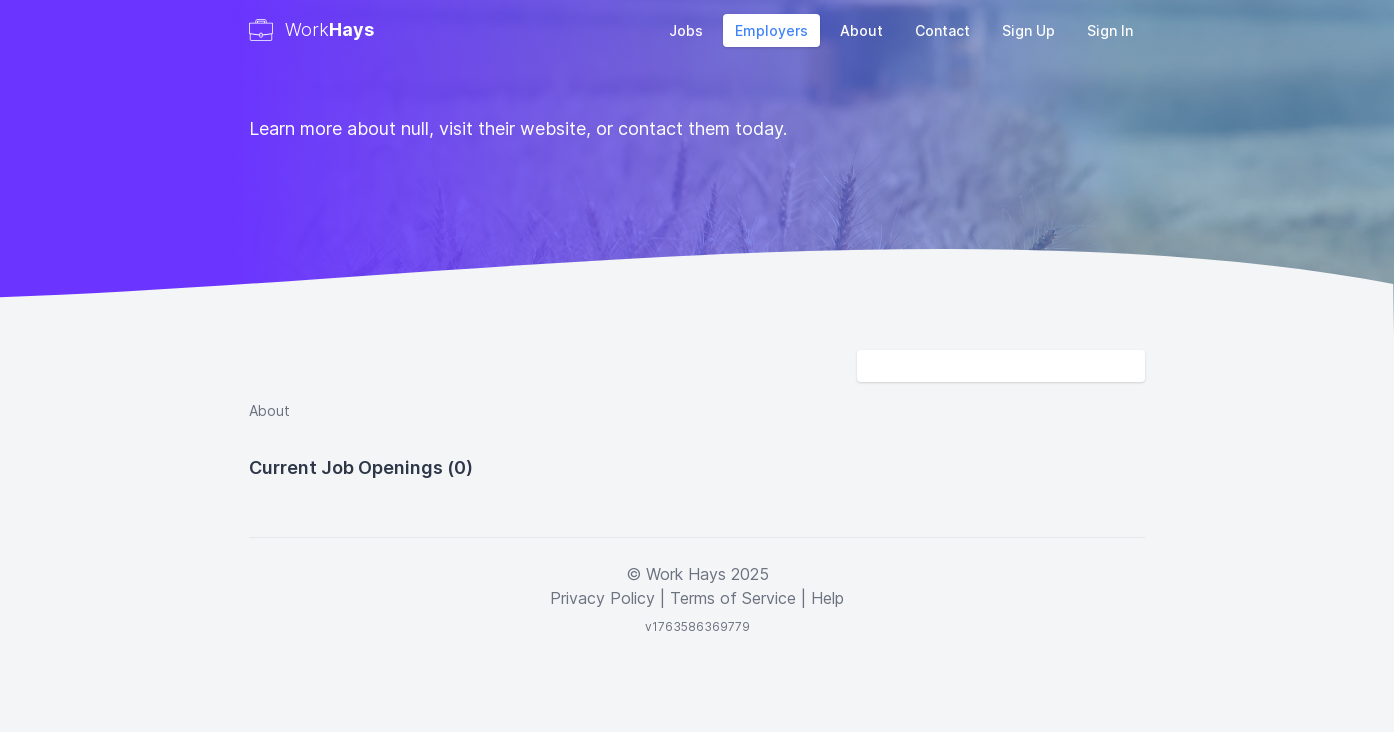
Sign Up (1028, 30)
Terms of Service (733, 598)
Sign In (1110, 30)
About (861, 30)
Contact (942, 30)
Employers (771, 30)
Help (827, 598)
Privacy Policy (602, 598)
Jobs (686, 30)
